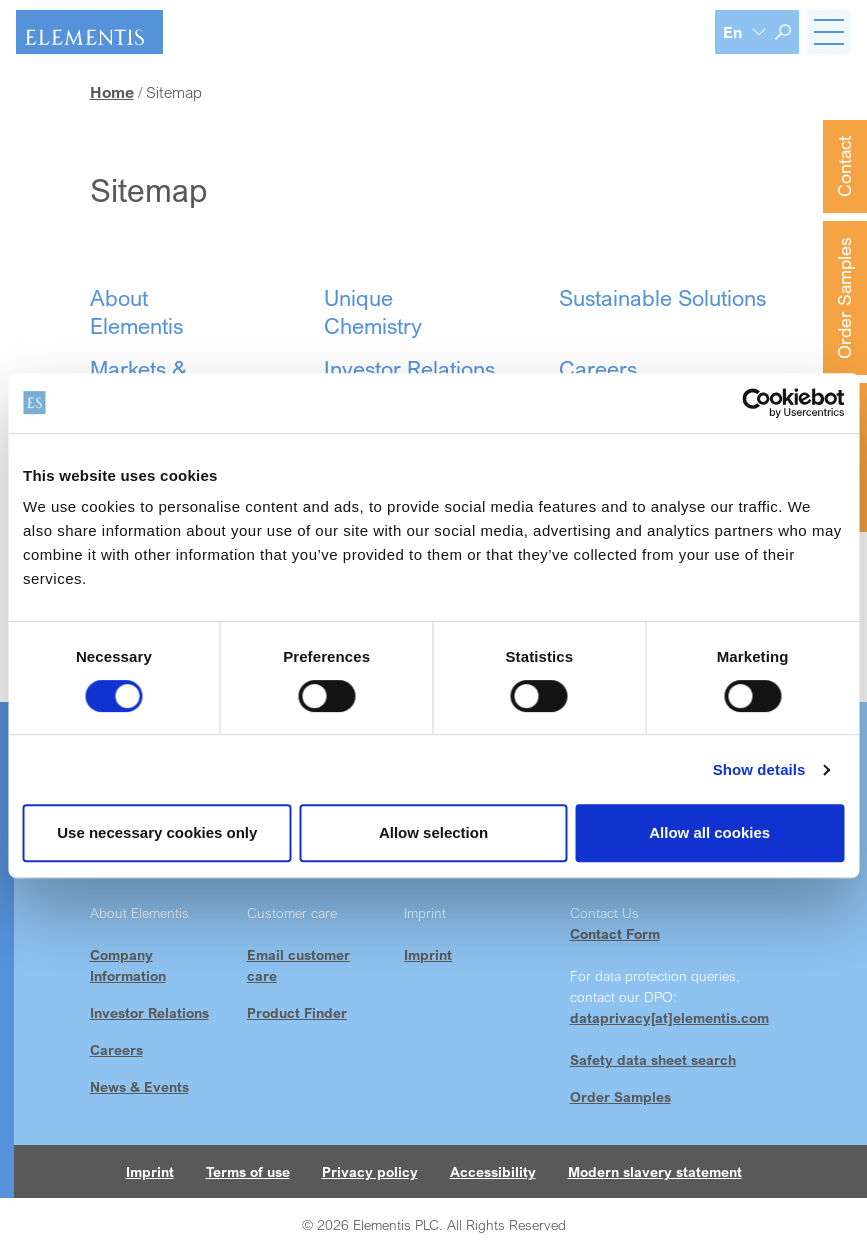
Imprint (428, 954)
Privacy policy (370, 1171)
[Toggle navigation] (829, 32)
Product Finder (297, 1012)
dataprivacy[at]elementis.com (669, 1017)
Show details (759, 769)
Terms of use (248, 1171)
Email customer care (298, 965)
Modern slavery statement (655, 1171)
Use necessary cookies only (157, 832)
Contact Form (615, 933)
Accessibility (493, 1171)
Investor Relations (149, 1012)
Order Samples (844, 298)
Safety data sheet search (653, 1059)
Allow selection (433, 832)
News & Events (139, 1086)
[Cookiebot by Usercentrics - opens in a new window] (756, 403)
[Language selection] (745, 32)
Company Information (128, 965)
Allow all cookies (709, 832)
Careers (116, 1049)
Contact (844, 166)
